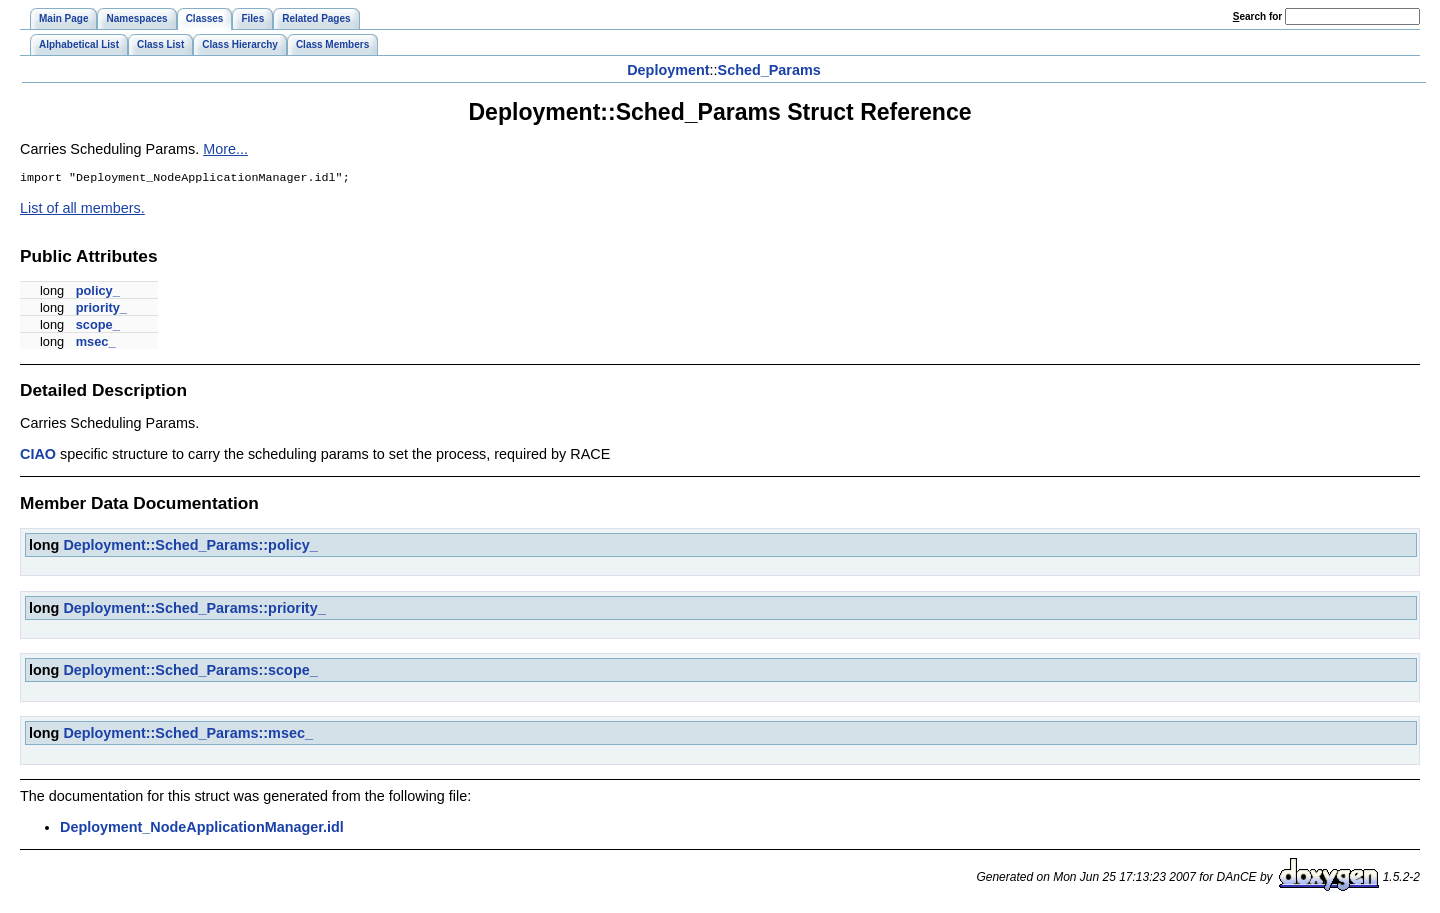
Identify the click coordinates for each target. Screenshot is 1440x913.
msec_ (96, 343)
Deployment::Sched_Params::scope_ (190, 672)
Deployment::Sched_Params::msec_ (188, 735)
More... (225, 149)
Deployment (668, 70)
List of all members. (82, 210)
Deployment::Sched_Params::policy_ (190, 547)
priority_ (101, 309)
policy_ (98, 292)
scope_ (98, 326)
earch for (1257, 16)
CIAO (38, 456)
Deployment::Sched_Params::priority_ (194, 610)
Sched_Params (769, 70)
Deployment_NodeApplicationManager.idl (202, 829)
